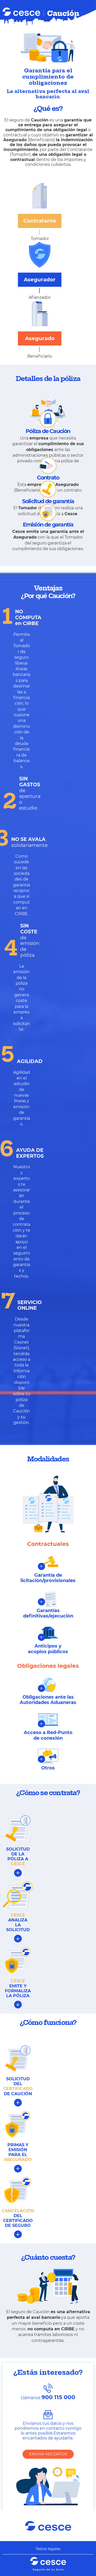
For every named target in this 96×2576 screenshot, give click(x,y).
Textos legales (48, 2548)
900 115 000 (58, 2397)
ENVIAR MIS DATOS (48, 2453)
